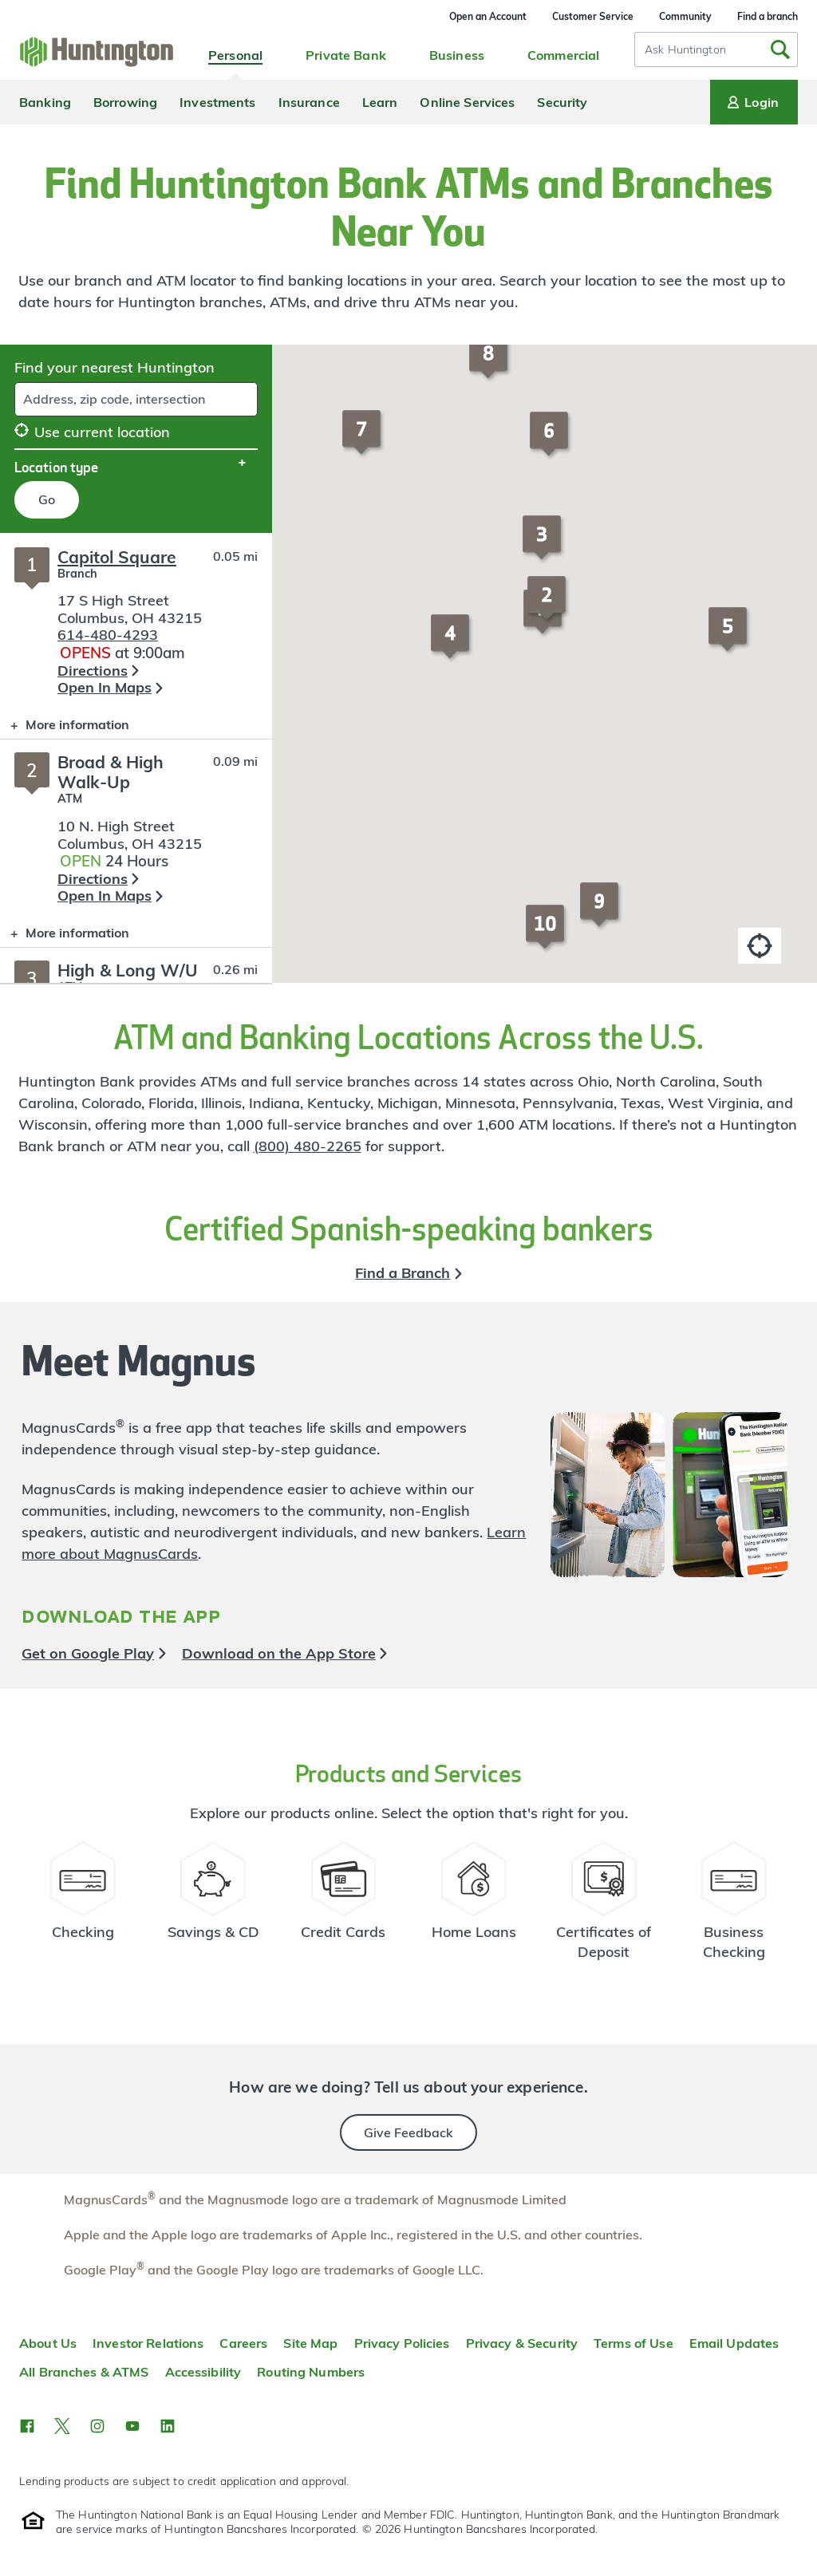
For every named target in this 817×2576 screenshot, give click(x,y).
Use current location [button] (92, 432)
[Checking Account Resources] (83, 1907)
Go (46, 499)
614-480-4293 (107, 634)
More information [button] (64, 728)
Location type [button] (56, 466)
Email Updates (734, 2343)
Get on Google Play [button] (88, 1653)
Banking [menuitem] (45, 102)
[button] (548, 605)
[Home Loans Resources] (473, 1907)
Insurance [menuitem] (309, 102)
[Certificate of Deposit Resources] (604, 1907)
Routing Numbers (311, 2372)
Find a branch (767, 16)
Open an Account (488, 16)
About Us (48, 2343)
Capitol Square (116, 556)
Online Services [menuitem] (467, 102)
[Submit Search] (780, 49)
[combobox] (716, 49)
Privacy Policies (402, 2343)
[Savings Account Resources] (213, 1907)
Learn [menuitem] (380, 102)
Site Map (310, 2343)
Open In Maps (104, 687)
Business (456, 55)
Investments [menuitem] (217, 102)
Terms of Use (633, 2343)
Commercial (563, 55)
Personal (235, 55)
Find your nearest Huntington (114, 367)
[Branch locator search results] (136, 758)
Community (685, 16)
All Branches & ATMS (84, 2372)
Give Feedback (408, 2132)
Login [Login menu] (751, 102)
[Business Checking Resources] (734, 1907)
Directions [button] (92, 670)
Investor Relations (148, 2343)
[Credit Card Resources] (343, 1907)
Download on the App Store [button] (279, 1653)
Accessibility (203, 2372)
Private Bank (346, 55)
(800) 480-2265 (307, 1146)
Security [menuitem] (562, 102)
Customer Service (592, 16)
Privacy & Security (522, 2343)
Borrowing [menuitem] (125, 102)
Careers (243, 2343)
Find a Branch (402, 1273)
